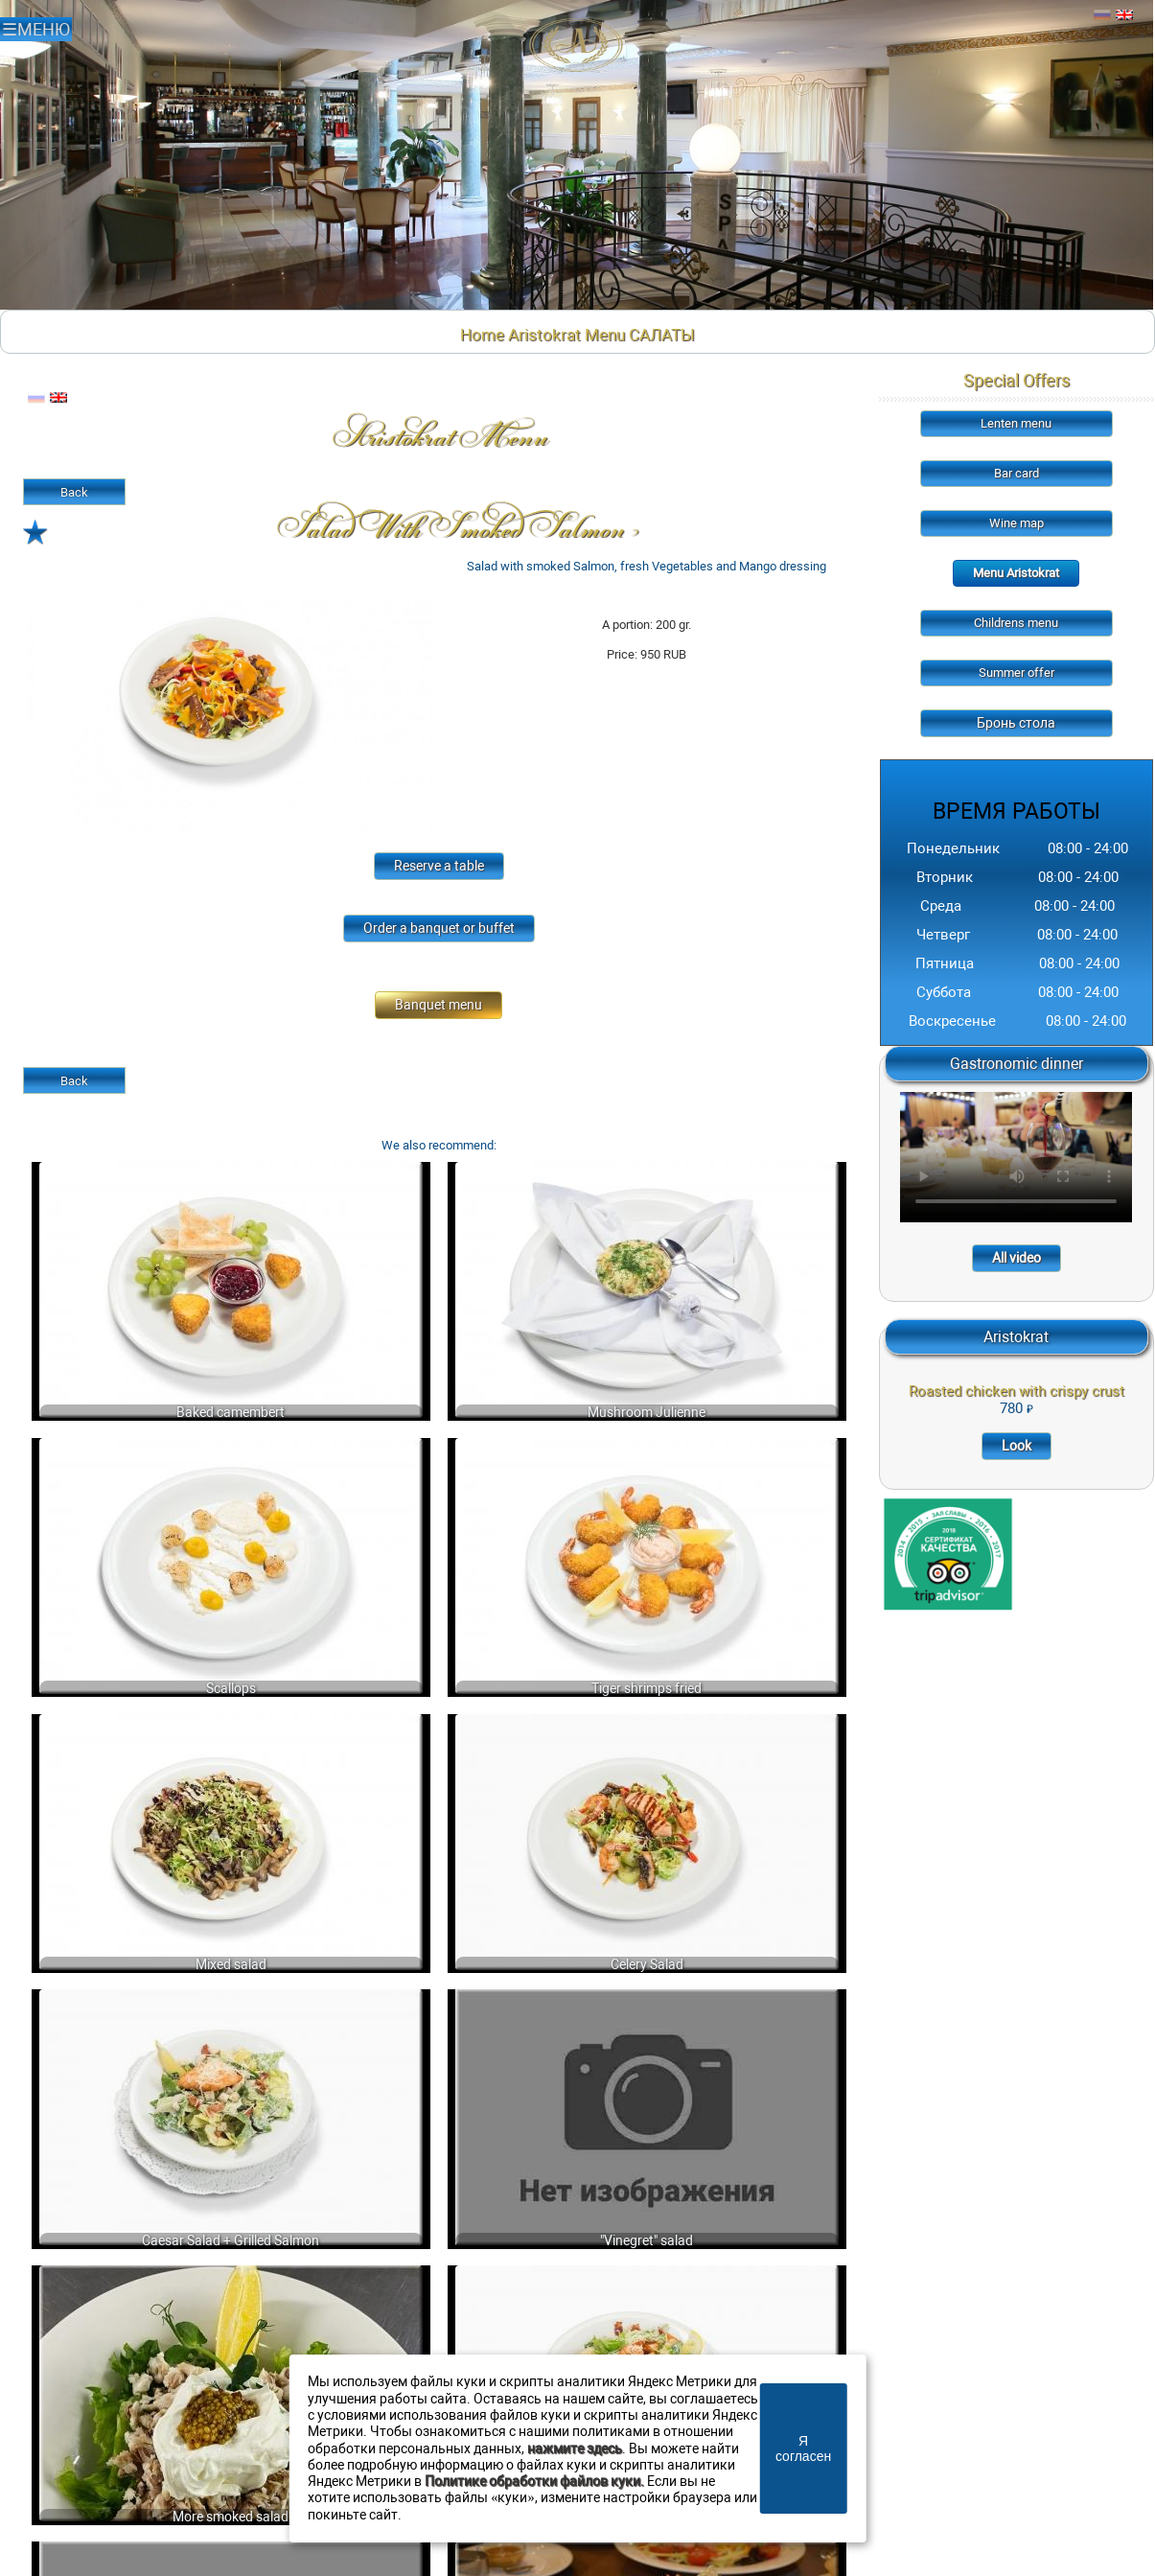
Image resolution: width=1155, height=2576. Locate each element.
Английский (1124, 15)
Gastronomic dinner (1016, 1064)
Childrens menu (1016, 622)
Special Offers (1016, 380)
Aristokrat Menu (566, 334)
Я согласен (803, 2448)
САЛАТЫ (662, 334)
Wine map (1016, 523)
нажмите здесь (574, 2449)
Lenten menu (1016, 423)
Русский (1102, 15)
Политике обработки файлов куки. (534, 2481)
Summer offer (1016, 672)
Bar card (1016, 473)
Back (74, 492)
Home (482, 334)
